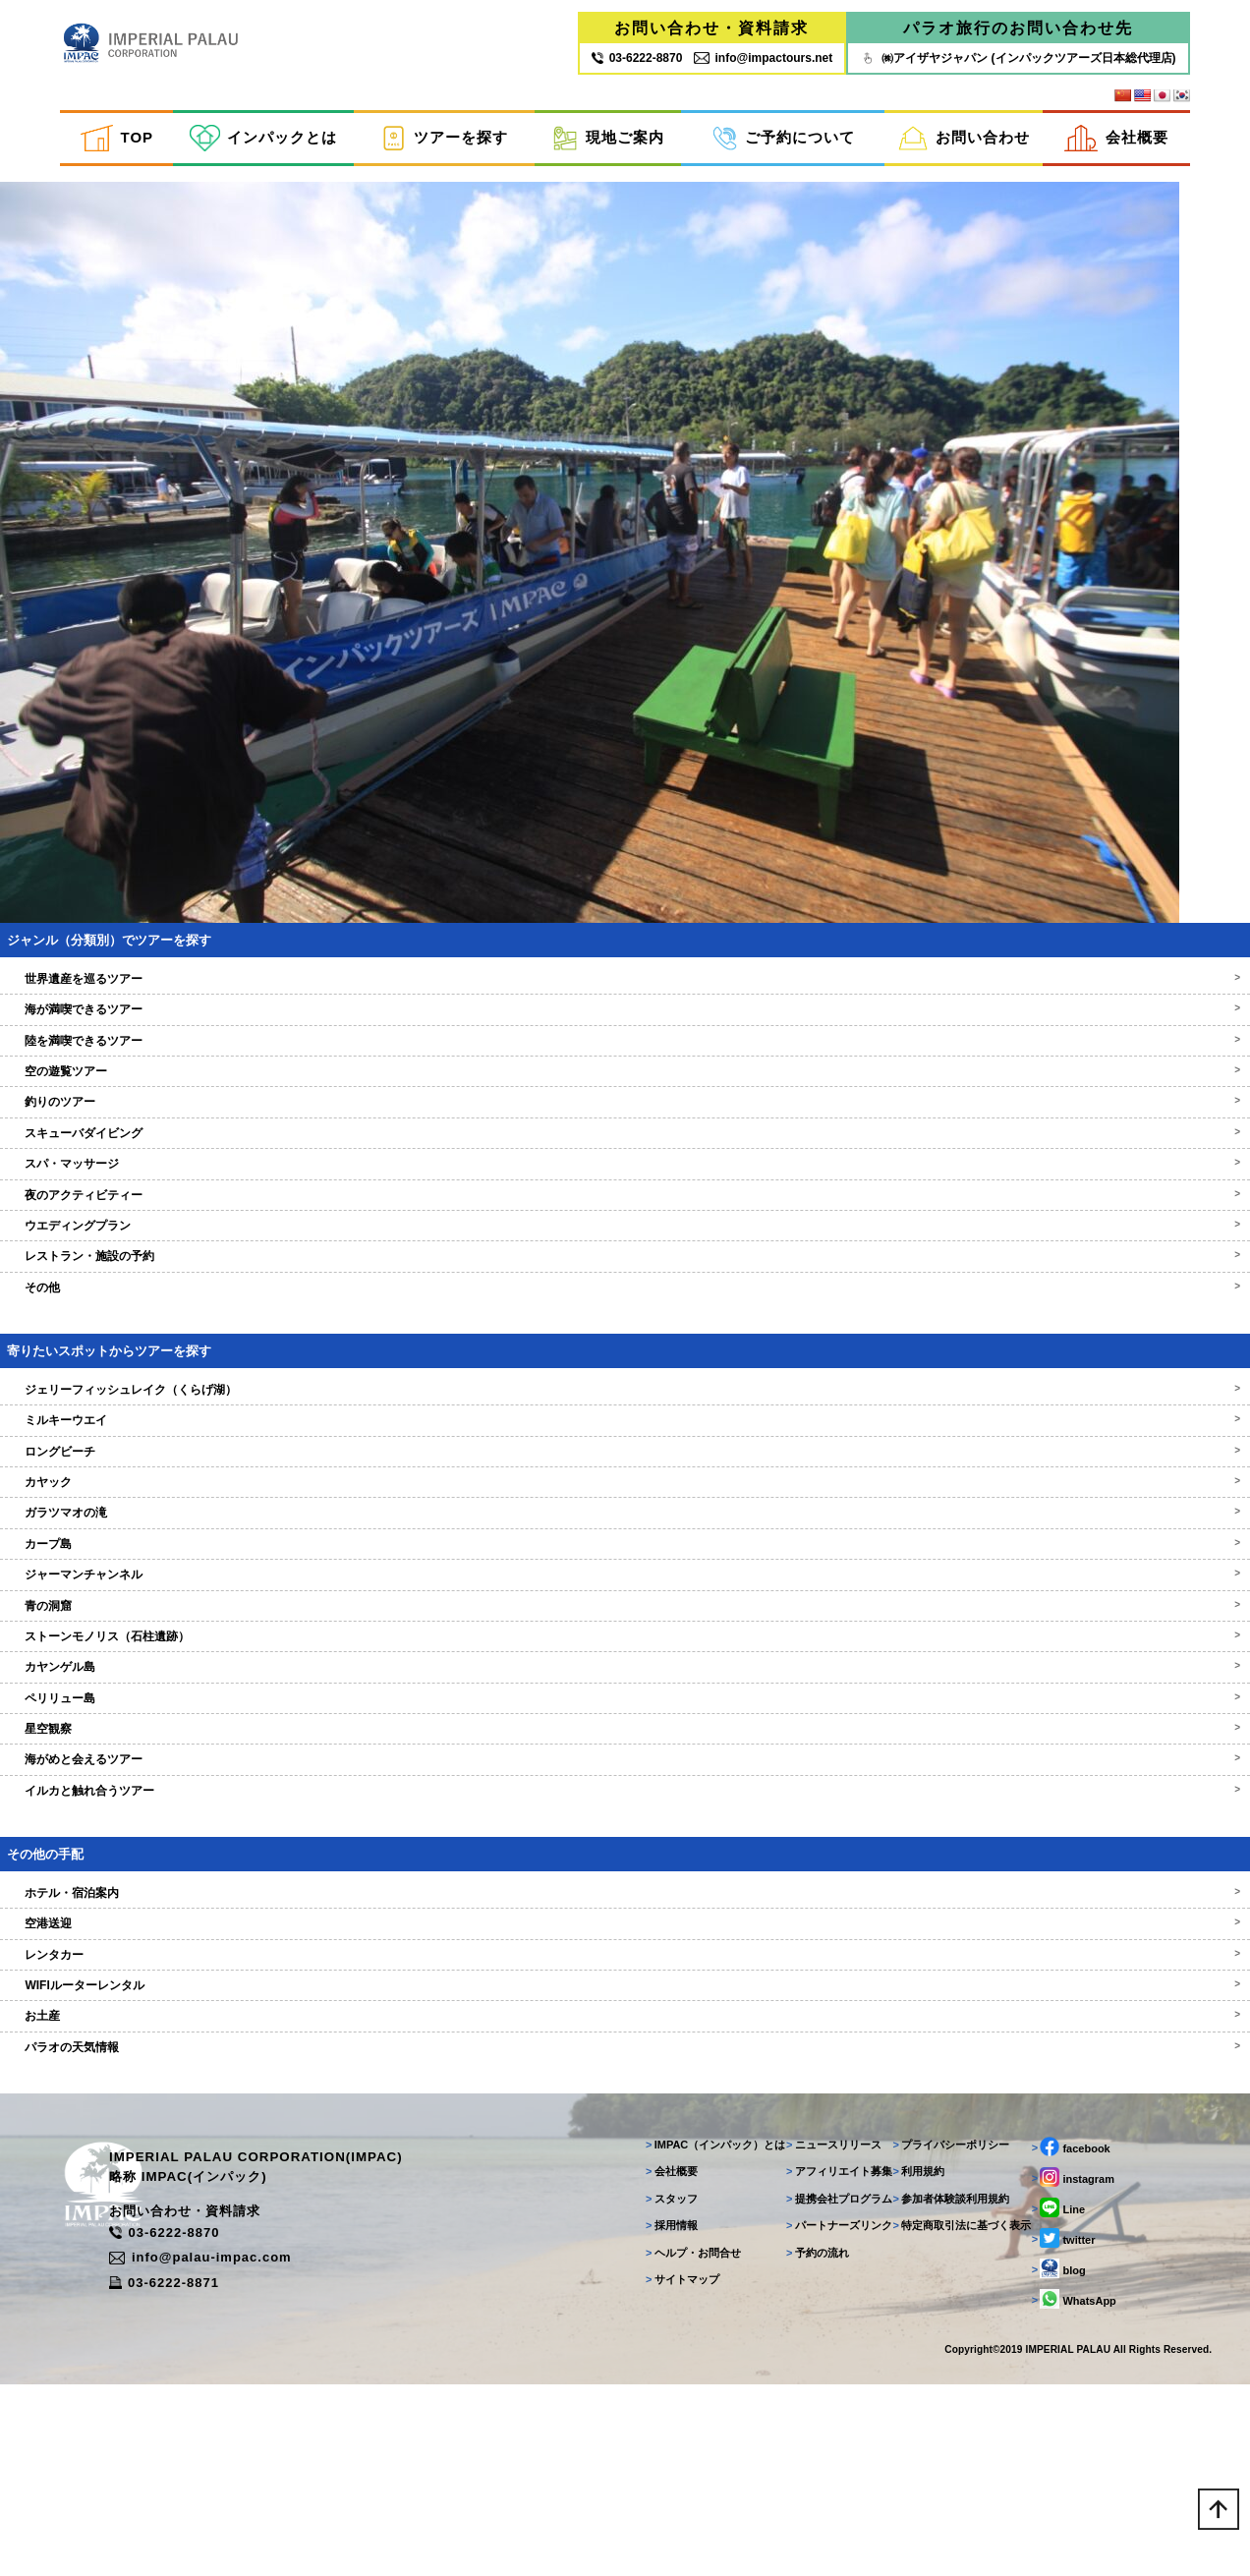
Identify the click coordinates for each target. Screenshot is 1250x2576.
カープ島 (624, 1689)
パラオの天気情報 (624, 2194)
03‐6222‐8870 (637, 62)
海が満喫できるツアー (624, 1156)
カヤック (624, 1628)
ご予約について (783, 146)
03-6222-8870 (242, 2423)
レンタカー (624, 2100)
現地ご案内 (608, 146)
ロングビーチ (624, 1597)
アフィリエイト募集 (823, 2351)
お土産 (624, 2162)
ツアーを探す (444, 146)
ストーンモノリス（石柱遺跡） (624, 1783)
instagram (1068, 2357)
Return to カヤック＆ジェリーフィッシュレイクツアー (236, 223)
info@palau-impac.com (278, 2442)
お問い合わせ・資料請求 (711, 32)
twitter (1059, 2418)
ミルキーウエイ (624, 1567)
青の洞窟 (624, 1751)
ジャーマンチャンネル (624, 1721)
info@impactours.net (763, 62)
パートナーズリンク (823, 2405)
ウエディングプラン (624, 1372)
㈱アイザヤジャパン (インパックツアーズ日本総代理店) (1017, 62)
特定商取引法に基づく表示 (951, 2405)
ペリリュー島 (624, 1844)
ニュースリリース (818, 2324)
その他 (624, 1434)
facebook (1066, 2326)
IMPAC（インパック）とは (694, 2324)
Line (1053, 2387)
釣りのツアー (624, 1248)
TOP (117, 146)
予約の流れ (801, 2432)
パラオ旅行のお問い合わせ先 (1018, 32)
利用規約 (908, 2351)
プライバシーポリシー (940, 2324)
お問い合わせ (963, 146)
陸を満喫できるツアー (624, 1186)
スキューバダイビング (624, 1280)
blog (1054, 2448)
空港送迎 (624, 2070)
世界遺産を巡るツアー (624, 1125)
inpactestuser (64, 200)
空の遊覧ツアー (624, 1218)
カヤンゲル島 (624, 1813)
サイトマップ (661, 2459)
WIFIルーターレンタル (624, 2132)
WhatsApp (1069, 2479)
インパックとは (263, 146)
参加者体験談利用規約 (940, 2378)
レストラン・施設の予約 (624, 1402)
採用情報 (650, 2405)
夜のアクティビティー (624, 1340)
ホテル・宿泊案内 (624, 2039)
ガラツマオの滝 (624, 1659)
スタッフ (650, 2378)
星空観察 (624, 1875)
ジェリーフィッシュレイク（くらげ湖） (624, 1535)
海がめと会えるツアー (624, 1906)
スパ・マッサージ (624, 1310)
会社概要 (1116, 146)
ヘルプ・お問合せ (671, 2432)
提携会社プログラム (823, 2378)
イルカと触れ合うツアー (624, 1937)
